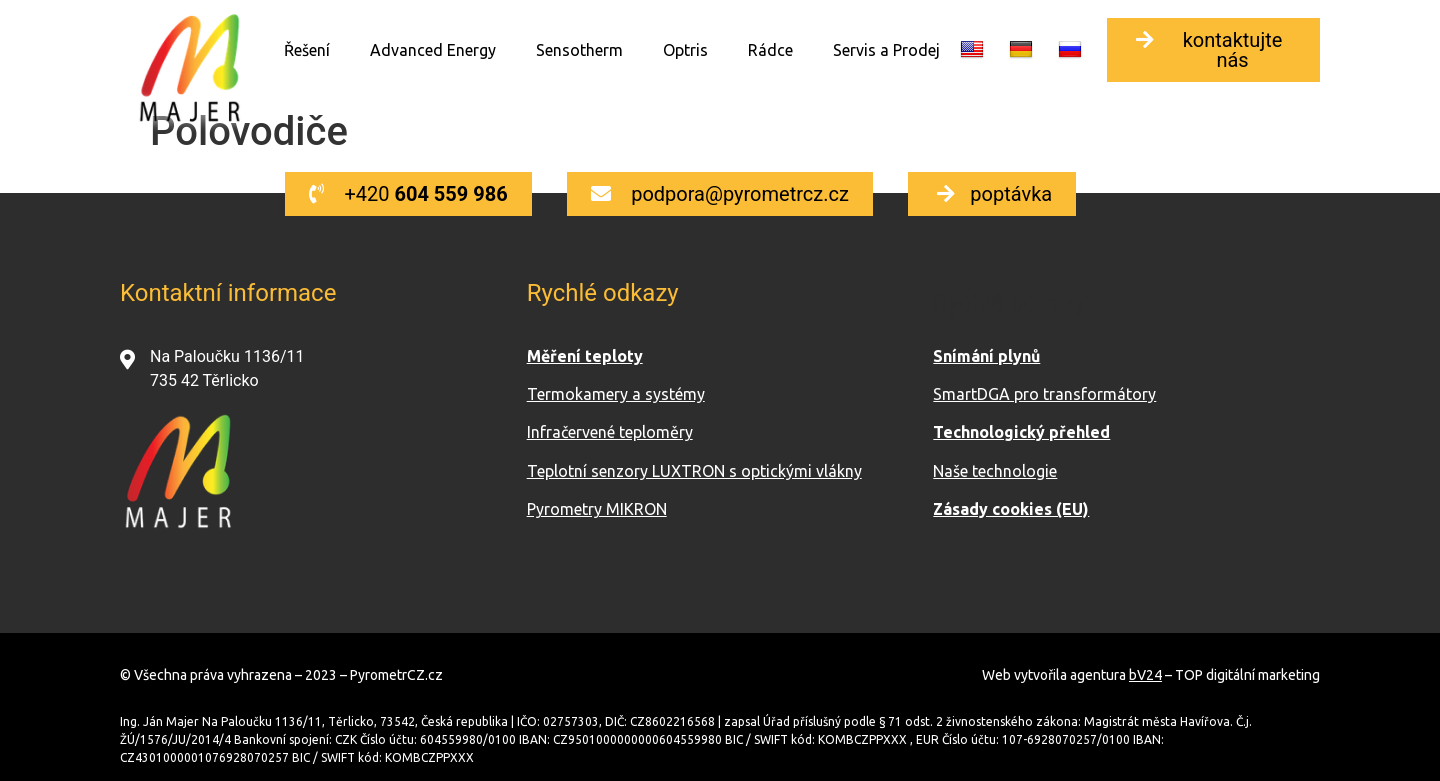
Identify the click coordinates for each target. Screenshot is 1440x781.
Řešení (307, 50)
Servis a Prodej (886, 50)
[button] (1213, 50)
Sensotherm (579, 50)
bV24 (1145, 675)
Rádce (770, 50)
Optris (685, 50)
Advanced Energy (433, 50)
